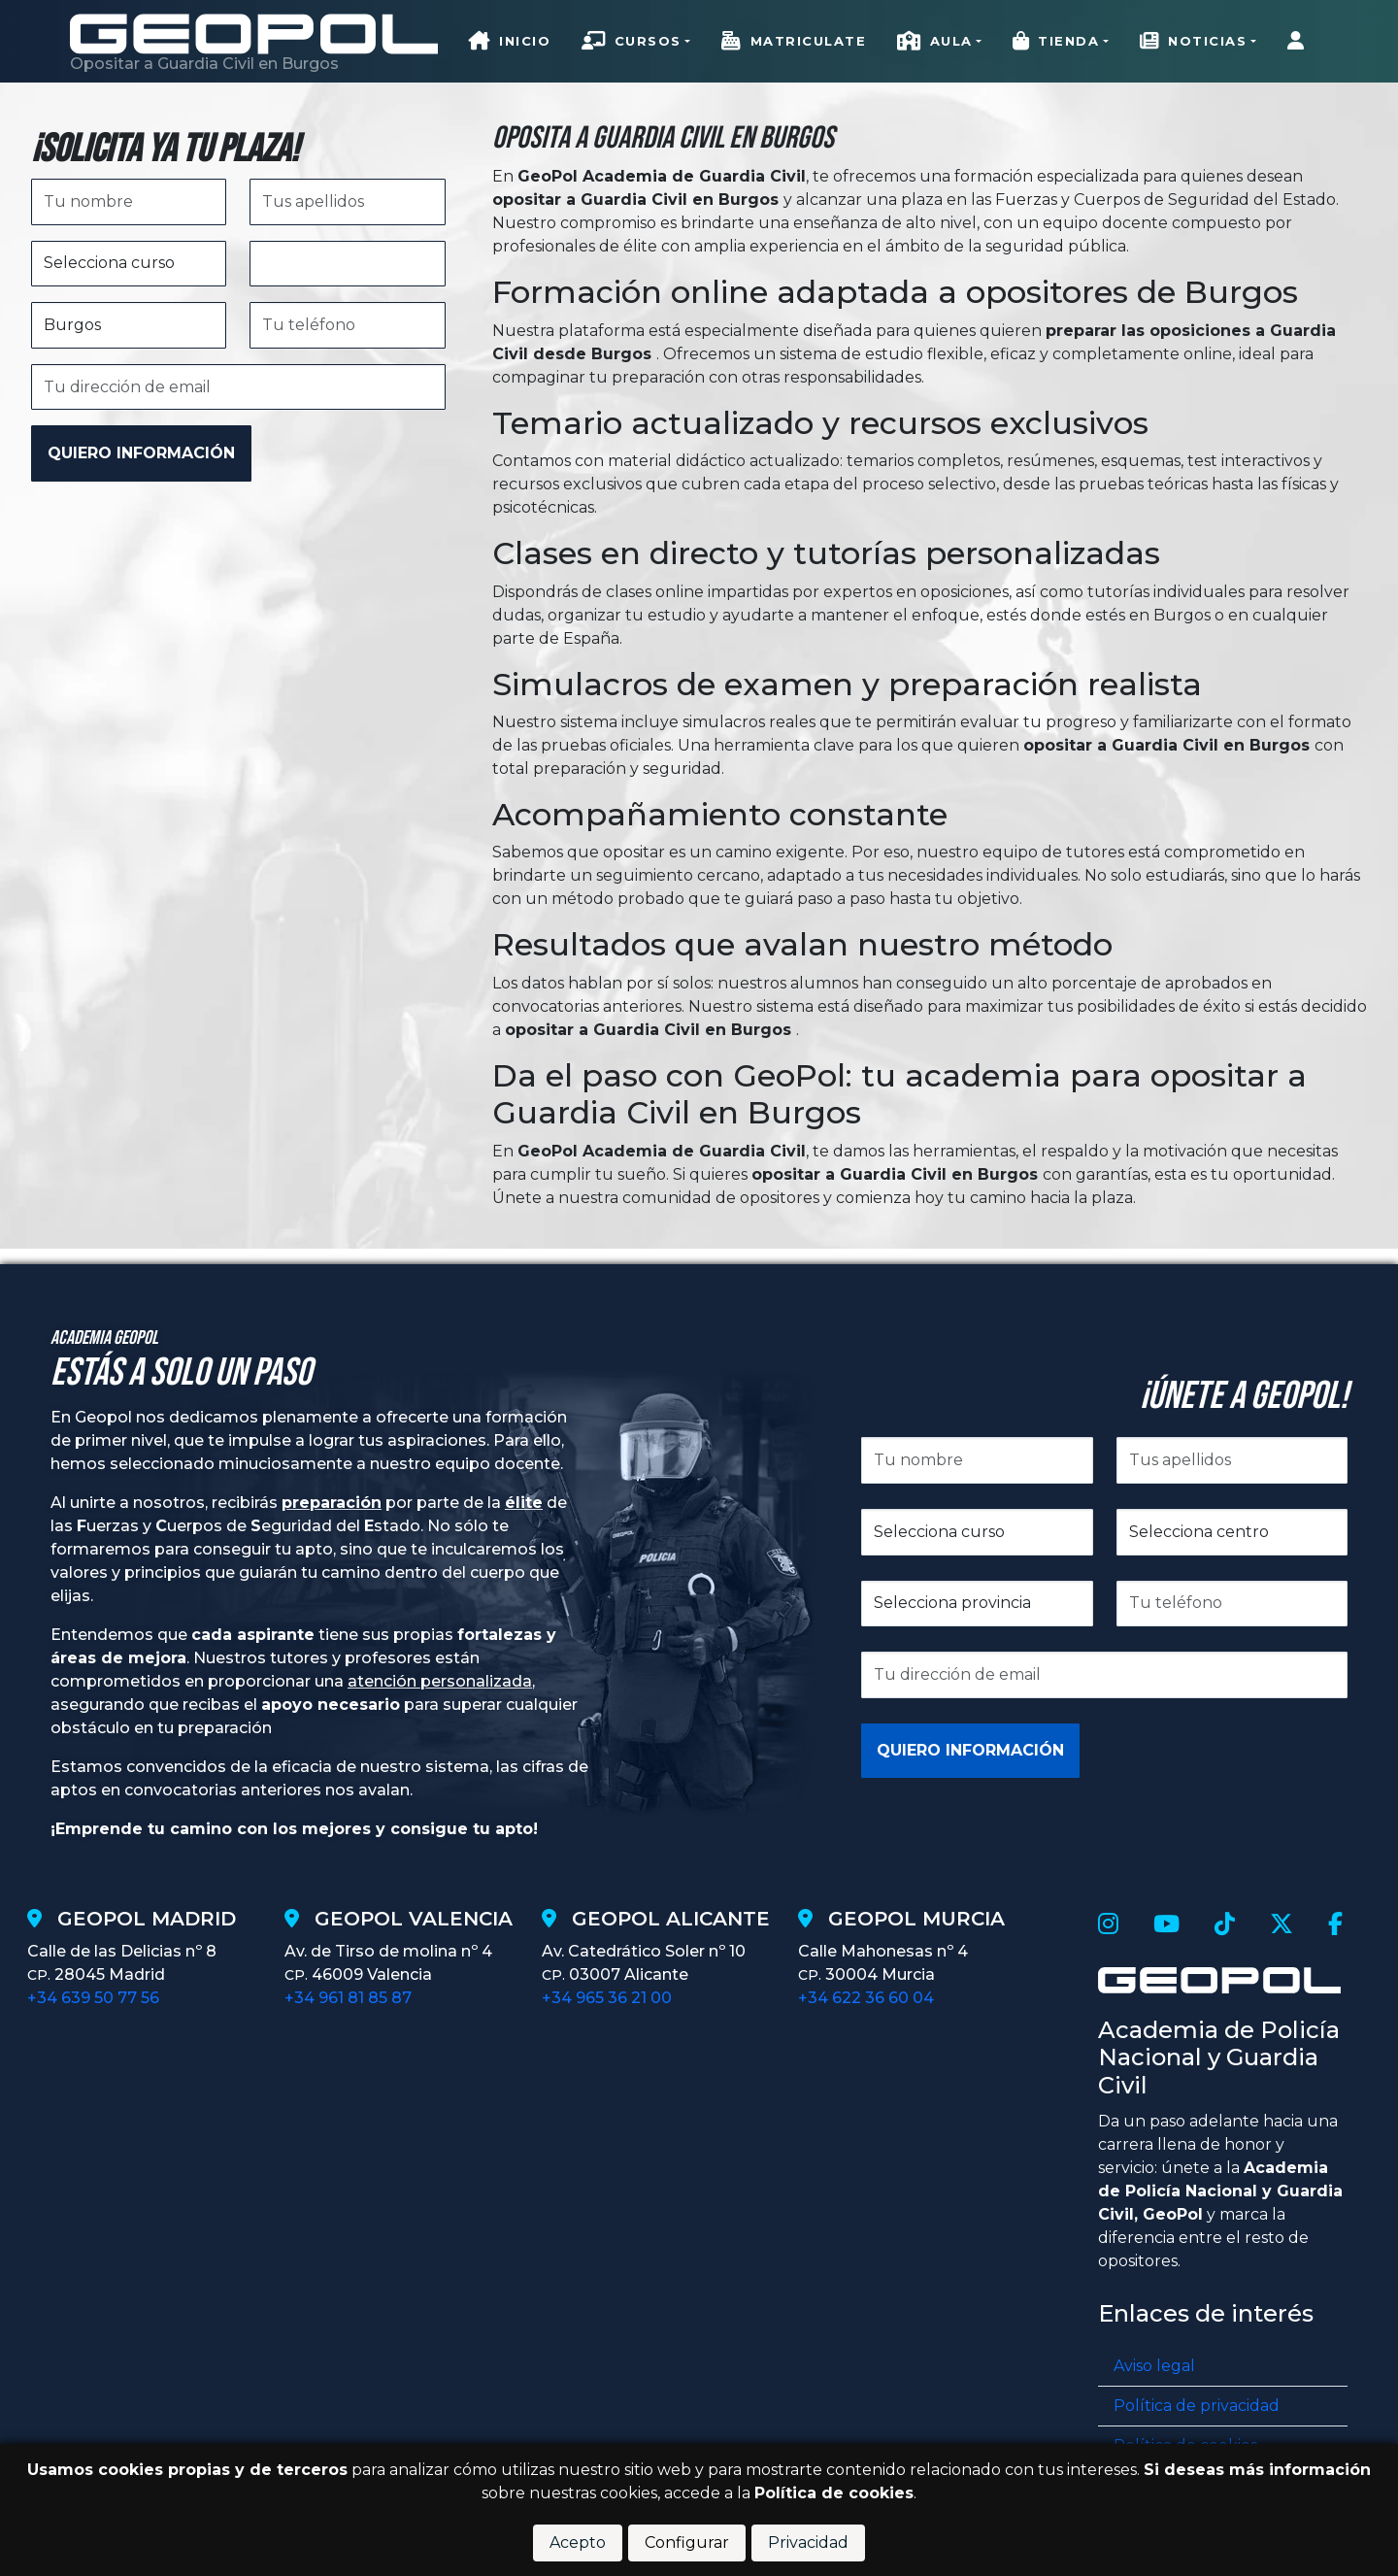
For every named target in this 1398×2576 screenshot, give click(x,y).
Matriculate (793, 42)
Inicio (510, 42)
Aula (935, 42)
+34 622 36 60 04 (866, 1998)
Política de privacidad (1197, 2405)
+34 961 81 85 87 (348, 1998)
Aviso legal (1154, 2366)
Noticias (1194, 42)
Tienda (1056, 42)
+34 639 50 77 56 (93, 1998)
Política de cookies (834, 2493)
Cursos (632, 42)
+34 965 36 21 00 (607, 1998)
